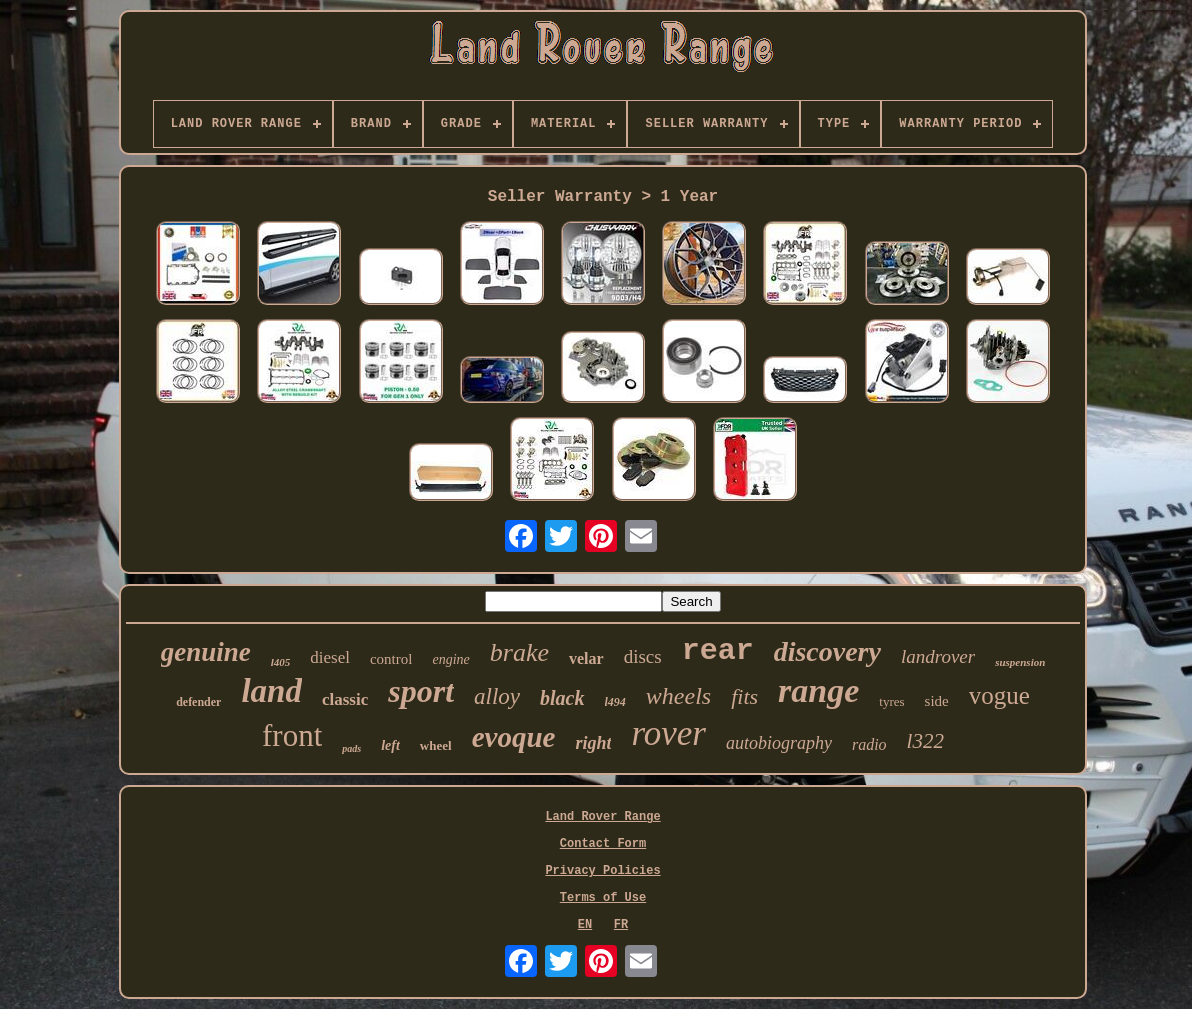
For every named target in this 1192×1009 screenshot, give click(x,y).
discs (643, 656)
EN (585, 925)
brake (519, 652)
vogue (999, 695)
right (593, 743)
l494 (615, 702)
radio (869, 744)
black (562, 698)
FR (621, 925)
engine (450, 659)
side (937, 701)
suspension (1020, 662)
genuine (206, 652)
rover (668, 733)
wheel (436, 745)
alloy (497, 696)
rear (718, 651)
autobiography (779, 743)
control (391, 659)
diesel (330, 657)
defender (198, 702)
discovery (827, 651)
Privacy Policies (602, 871)
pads (351, 748)
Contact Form (603, 844)
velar (586, 658)
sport (421, 691)
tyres (891, 701)
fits (744, 696)
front (292, 735)
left (390, 745)
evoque (514, 737)
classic (345, 699)
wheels (678, 696)
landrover (938, 656)
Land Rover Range (602, 817)
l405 (281, 662)
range (818, 690)
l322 (925, 741)
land (271, 691)
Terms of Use (603, 898)
